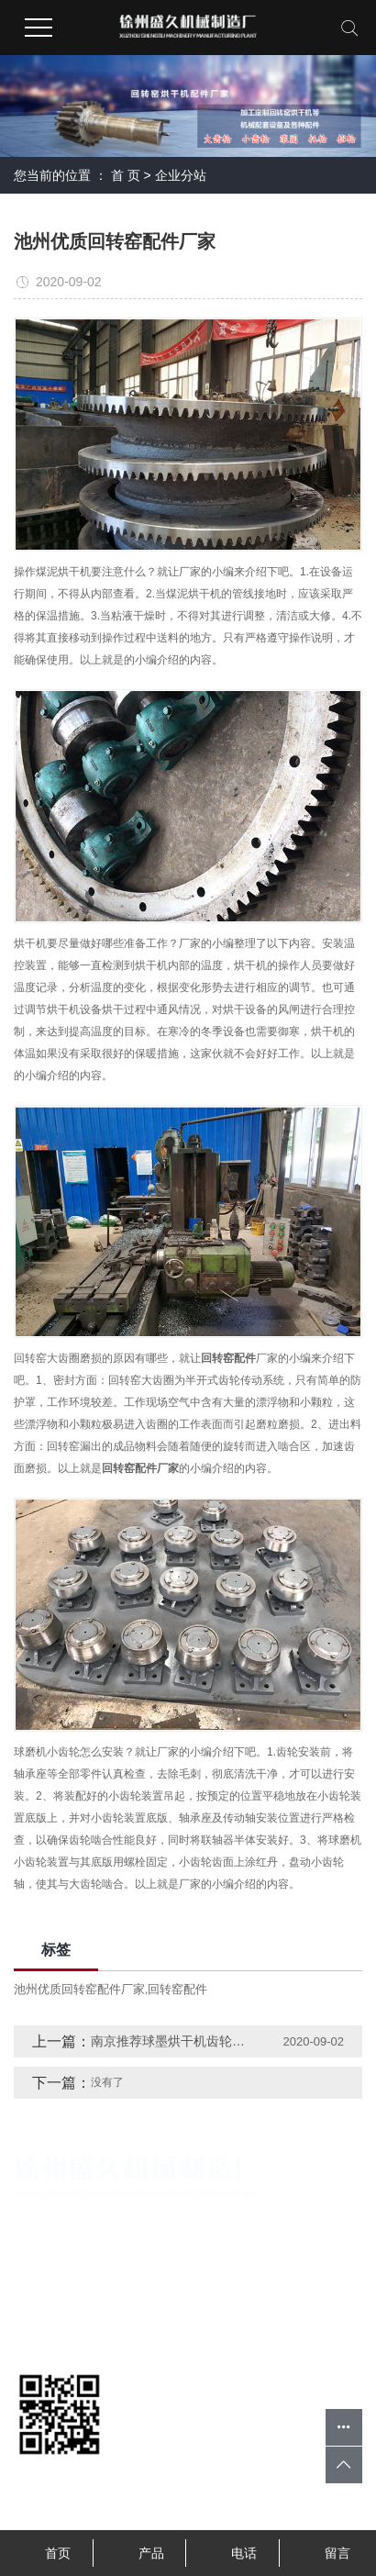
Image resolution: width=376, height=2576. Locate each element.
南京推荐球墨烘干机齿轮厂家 (169, 2041)
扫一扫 (59, 2476)
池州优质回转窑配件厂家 (79, 1989)
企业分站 (180, 175)
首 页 (125, 175)
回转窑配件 (177, 1989)
